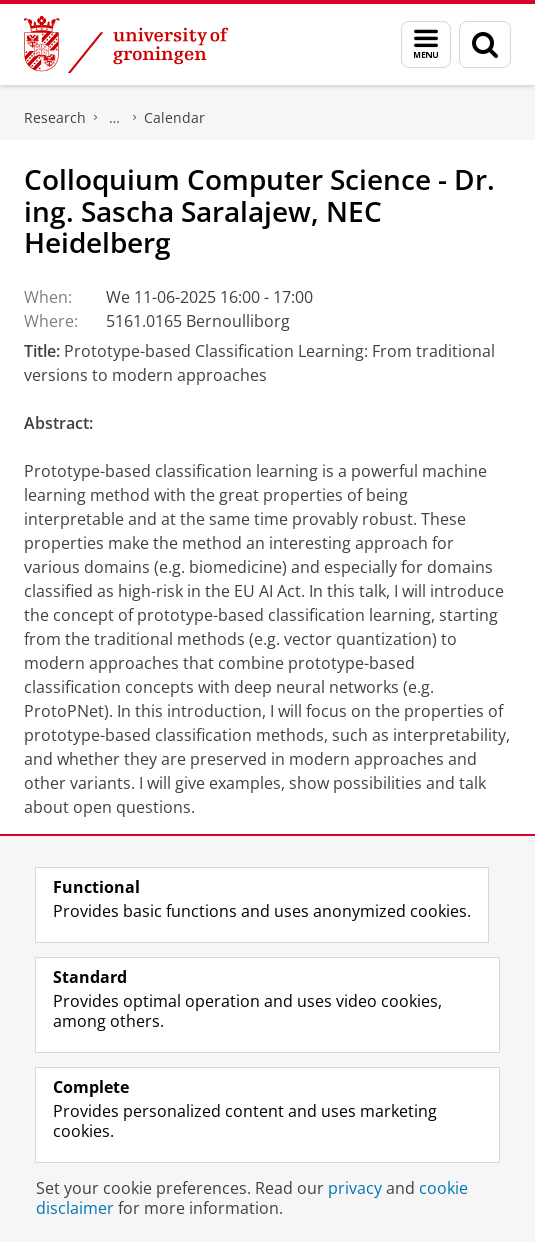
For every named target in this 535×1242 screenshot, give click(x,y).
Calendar (174, 117)
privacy (355, 1188)
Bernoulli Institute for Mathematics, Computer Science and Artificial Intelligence (115, 118)
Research (55, 117)
